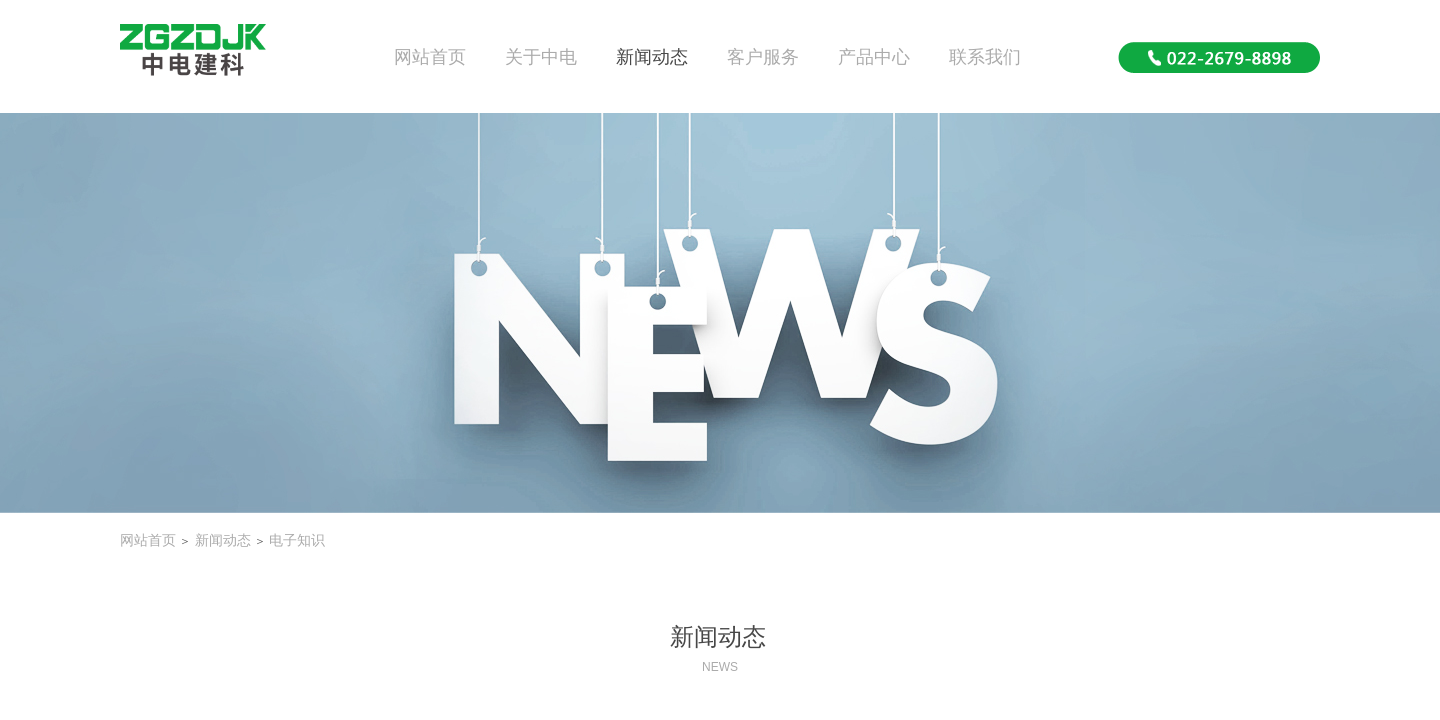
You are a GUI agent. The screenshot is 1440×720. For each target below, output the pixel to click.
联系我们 (985, 57)
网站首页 (430, 57)
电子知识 (297, 540)
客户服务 (763, 57)
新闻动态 (652, 57)
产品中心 (874, 57)
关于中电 (541, 57)
